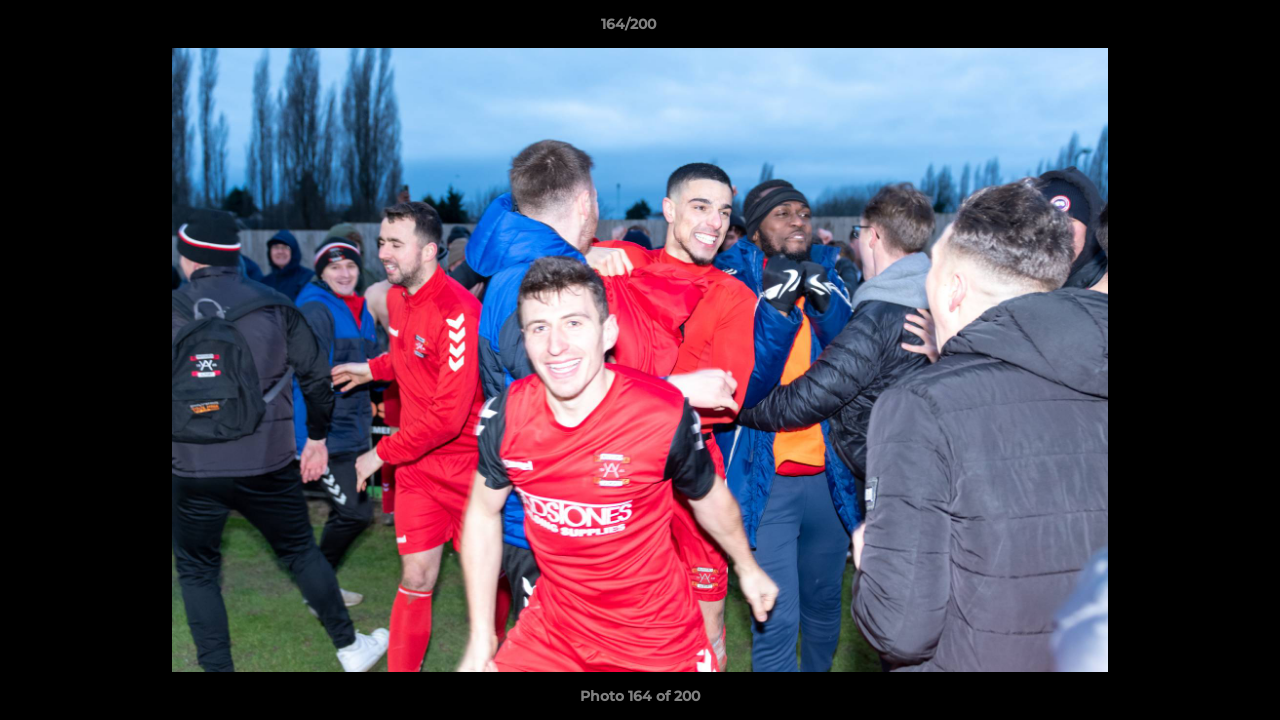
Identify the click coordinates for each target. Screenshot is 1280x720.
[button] (1196, 29)
